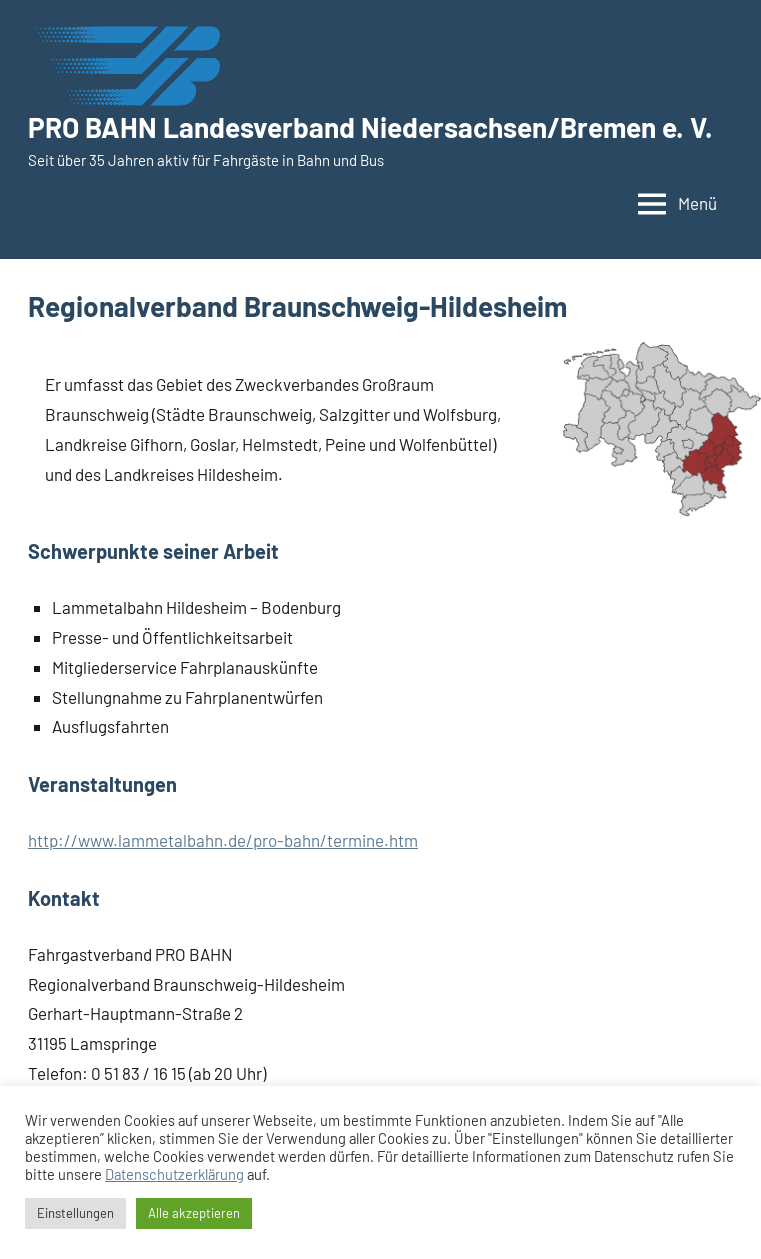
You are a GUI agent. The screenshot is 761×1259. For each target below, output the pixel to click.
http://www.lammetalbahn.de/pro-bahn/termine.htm (223, 840)
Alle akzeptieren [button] (194, 1213)
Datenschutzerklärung (174, 1174)
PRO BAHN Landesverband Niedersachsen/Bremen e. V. (370, 127)
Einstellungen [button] (75, 1213)
